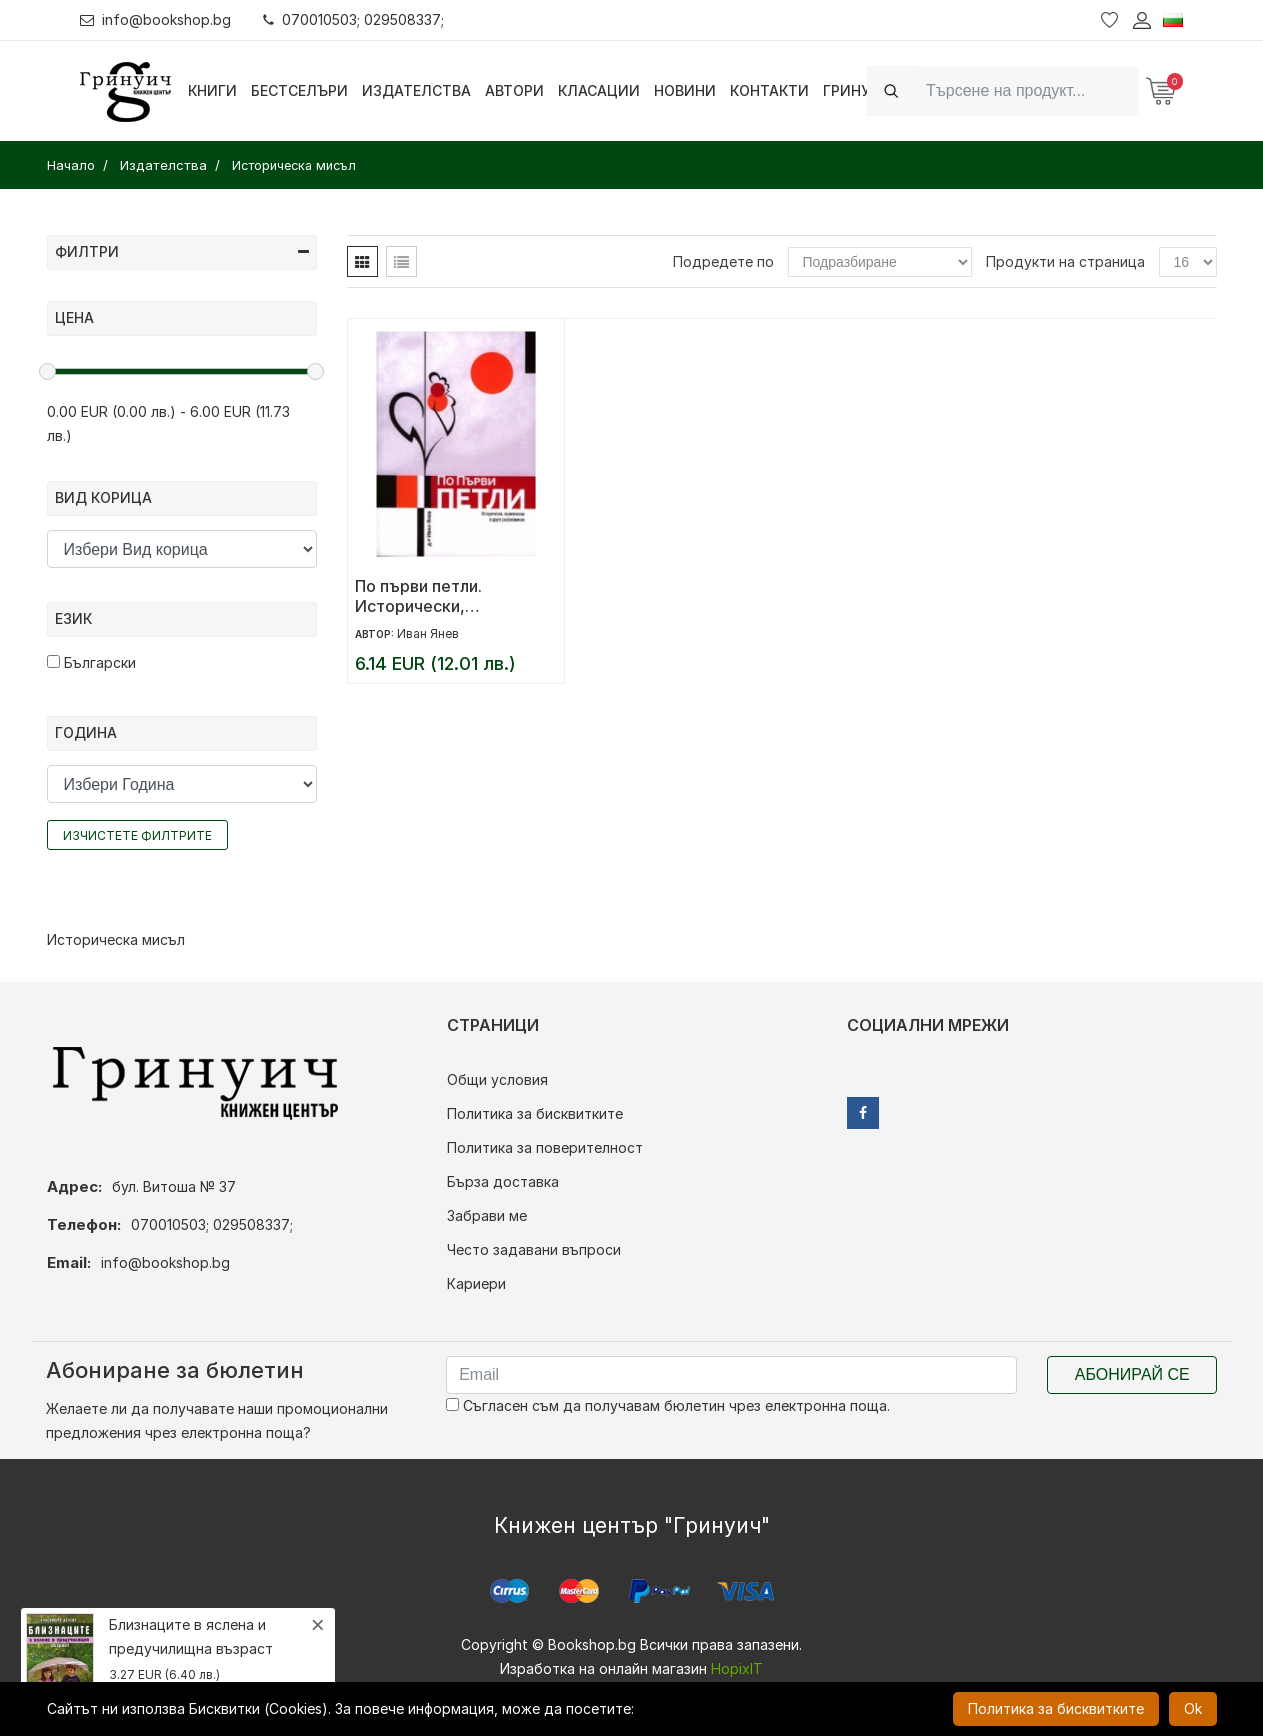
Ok (1193, 1708)
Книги (212, 90)
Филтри (182, 251)
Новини (685, 90)
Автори (514, 90)
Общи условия (497, 1079)
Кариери (476, 1283)
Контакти (769, 90)
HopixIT (737, 1668)
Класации (599, 90)
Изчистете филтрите (137, 835)
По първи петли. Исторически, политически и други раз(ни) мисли (437, 596)
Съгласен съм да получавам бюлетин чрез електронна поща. (668, 1405)
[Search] (1026, 90)
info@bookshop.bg (155, 19)
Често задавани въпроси (534, 1249)
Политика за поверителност (545, 1147)
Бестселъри (299, 90)
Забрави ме (487, 1215)
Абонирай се (1132, 1374)
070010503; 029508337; (353, 19)
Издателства (416, 90)
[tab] (362, 261)
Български (91, 662)
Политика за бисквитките (535, 1113)
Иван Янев (428, 633)
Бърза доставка (503, 1181)
